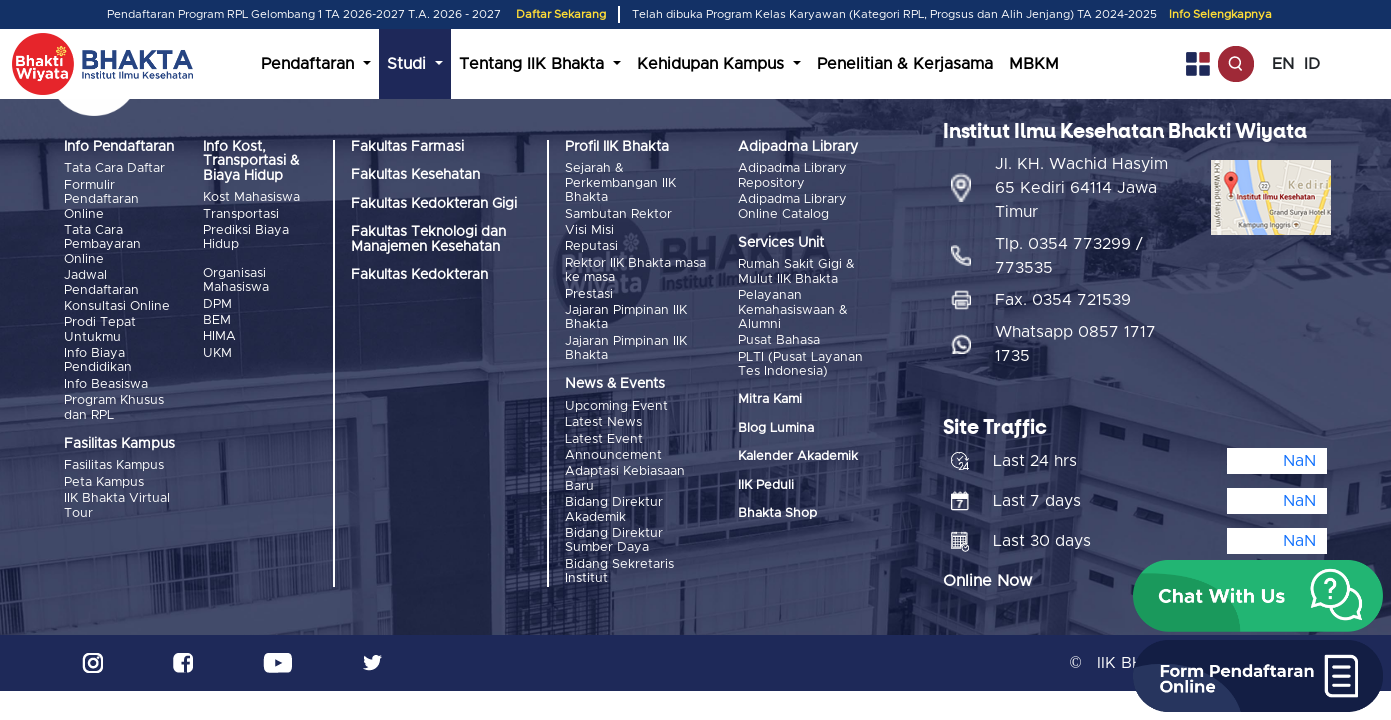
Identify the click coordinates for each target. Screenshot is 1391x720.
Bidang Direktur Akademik (614, 509)
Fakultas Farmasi (407, 147)
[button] (1258, 596)
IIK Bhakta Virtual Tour (117, 505)
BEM (217, 320)
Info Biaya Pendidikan (98, 360)
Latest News (603, 422)
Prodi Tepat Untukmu (100, 329)
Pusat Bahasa (779, 340)
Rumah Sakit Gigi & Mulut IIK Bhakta (796, 271)
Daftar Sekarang (561, 14)
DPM (217, 304)
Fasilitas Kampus (114, 465)
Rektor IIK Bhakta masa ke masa (635, 270)
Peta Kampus (104, 482)
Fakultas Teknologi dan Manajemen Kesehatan (428, 239)
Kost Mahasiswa (251, 197)
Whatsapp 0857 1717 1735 (1075, 344)
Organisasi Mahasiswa (236, 280)
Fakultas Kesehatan (415, 175)
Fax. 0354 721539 (1063, 300)
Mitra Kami (770, 399)
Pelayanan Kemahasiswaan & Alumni (793, 310)
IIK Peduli (766, 485)
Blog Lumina (776, 428)
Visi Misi (589, 230)
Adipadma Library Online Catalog (792, 206)
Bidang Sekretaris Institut (619, 571)
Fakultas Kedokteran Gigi (434, 204)
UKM (217, 353)
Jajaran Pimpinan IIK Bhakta (626, 317)
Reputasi (591, 246)
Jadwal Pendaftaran (101, 282)
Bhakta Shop (777, 513)
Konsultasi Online (117, 306)
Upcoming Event (616, 406)
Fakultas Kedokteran (419, 275)
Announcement (613, 455)
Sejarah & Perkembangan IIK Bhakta (620, 183)
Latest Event (604, 439)
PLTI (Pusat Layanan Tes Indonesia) (800, 364)
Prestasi (589, 294)
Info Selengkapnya (1220, 14)
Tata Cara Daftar (114, 168)
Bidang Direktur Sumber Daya (614, 540)
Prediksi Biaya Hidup (246, 237)
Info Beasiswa (106, 384)
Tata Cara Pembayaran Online (102, 245)
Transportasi (241, 214)
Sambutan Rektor (618, 214)
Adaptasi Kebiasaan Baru (625, 478)
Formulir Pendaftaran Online (101, 200)
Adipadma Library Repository (792, 175)
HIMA (219, 336)
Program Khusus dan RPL (114, 407)
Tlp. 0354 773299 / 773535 (1069, 256)
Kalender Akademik (798, 456)
